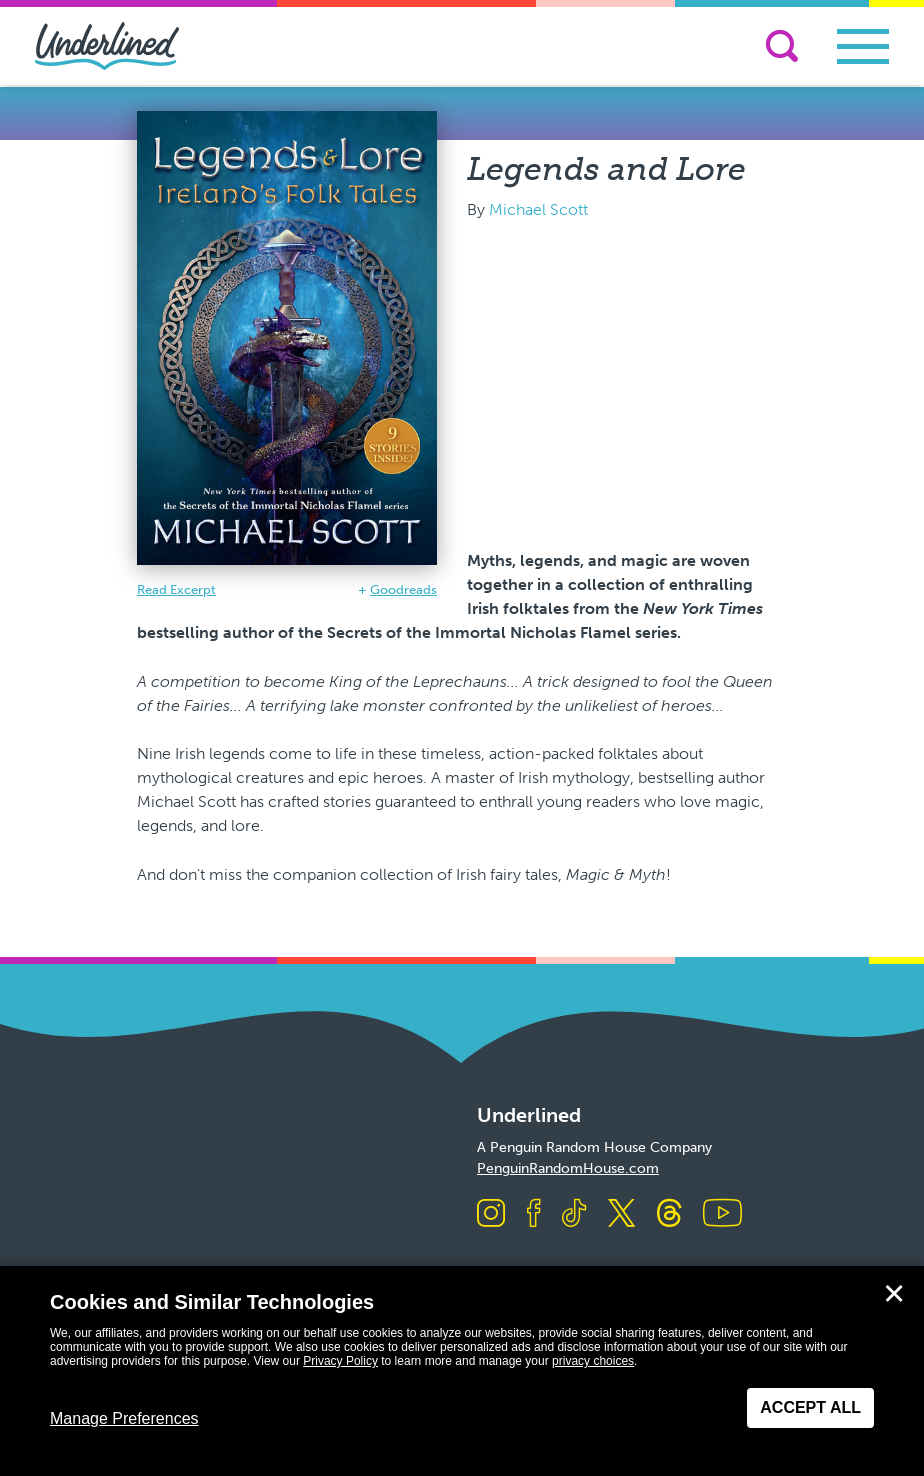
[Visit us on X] (621, 1214)
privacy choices (593, 1361)
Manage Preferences (124, 1418)
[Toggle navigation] (863, 46)
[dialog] (462, 1371)
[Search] (782, 46)
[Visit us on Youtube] (722, 1214)
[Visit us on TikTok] (574, 1214)
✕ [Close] (894, 1294)
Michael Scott (538, 209)
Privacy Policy (340, 1361)
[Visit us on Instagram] (491, 1214)
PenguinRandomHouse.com (568, 1168)
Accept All (810, 1407)
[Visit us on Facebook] (534, 1214)
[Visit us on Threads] (669, 1214)
